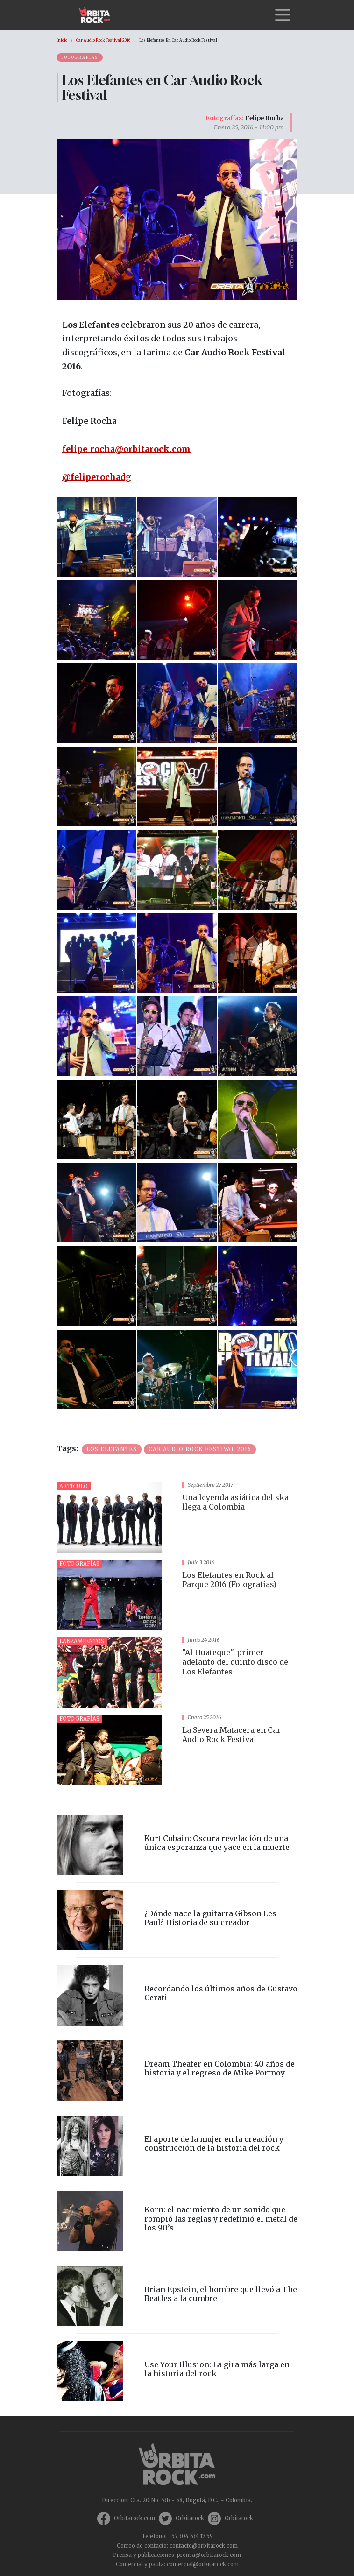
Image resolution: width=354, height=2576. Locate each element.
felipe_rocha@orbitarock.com (126, 449)
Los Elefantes (111, 1449)
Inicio (62, 40)
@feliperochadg (96, 477)
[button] (96, 536)
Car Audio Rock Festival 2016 (103, 40)
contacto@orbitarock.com (204, 2545)
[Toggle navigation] (282, 15)
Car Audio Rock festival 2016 (200, 1449)
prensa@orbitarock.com (209, 2555)
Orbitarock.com (134, 2518)
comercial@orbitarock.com (203, 2564)
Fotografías (79, 57)
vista (177, 1517)
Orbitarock (190, 2518)
